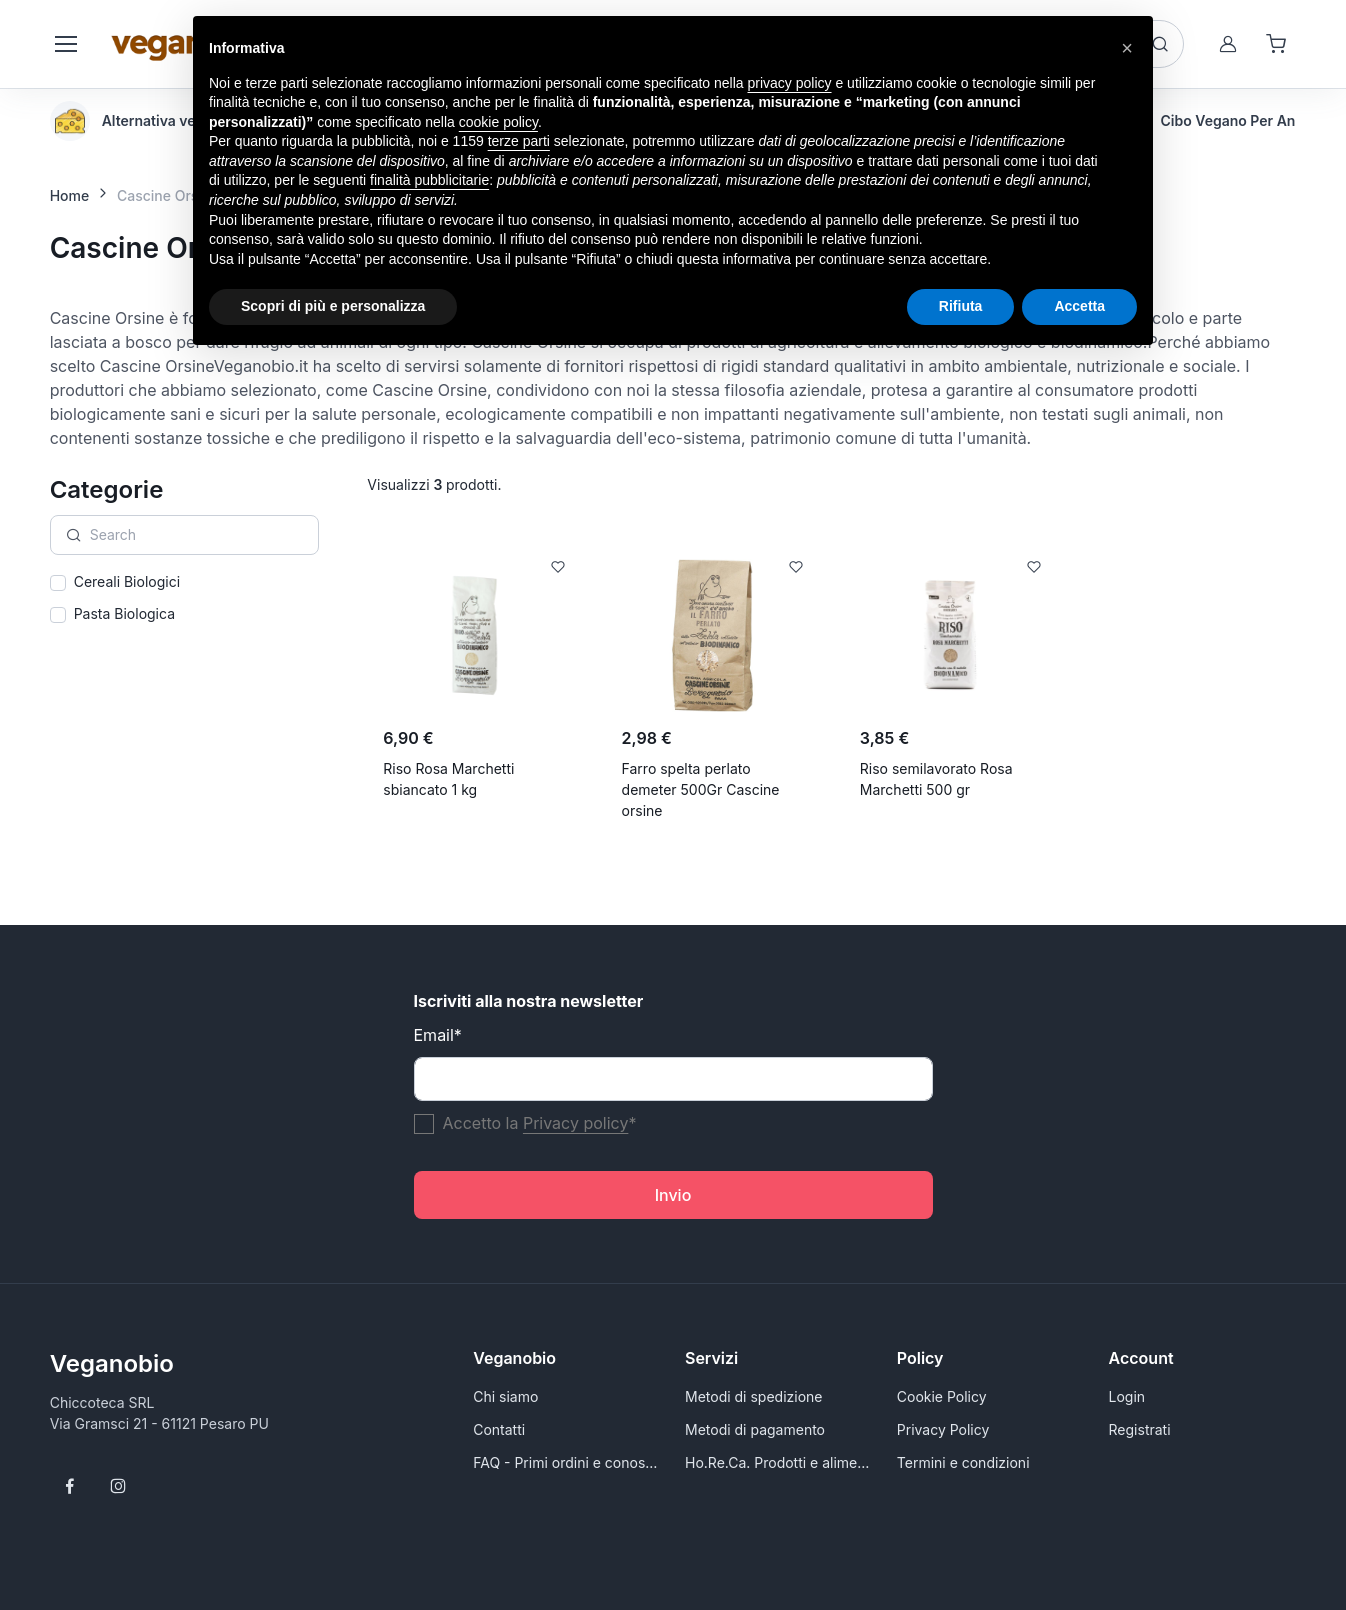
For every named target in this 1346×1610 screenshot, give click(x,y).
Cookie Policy (942, 1396)
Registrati (1140, 1429)
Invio (673, 1195)
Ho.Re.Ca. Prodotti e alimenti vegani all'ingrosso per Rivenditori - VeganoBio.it (779, 1462)
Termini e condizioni (963, 1462)
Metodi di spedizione (753, 1396)
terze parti (519, 141)
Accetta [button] (1079, 306)
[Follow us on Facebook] (70, 1486)
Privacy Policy (943, 1429)
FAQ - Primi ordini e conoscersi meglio (567, 1462)
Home (70, 195)
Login (1127, 1396)
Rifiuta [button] (961, 306)
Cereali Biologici (127, 581)
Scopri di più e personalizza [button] (333, 306)
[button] (1127, 48)
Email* (438, 1035)
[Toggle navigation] (65, 44)
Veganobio (112, 1363)
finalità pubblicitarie (429, 180)
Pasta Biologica (124, 613)
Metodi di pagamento (755, 1429)
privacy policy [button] (790, 83)
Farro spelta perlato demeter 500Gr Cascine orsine (701, 789)
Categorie (107, 489)
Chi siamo (505, 1396)
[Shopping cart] (1276, 44)
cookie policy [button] (498, 122)
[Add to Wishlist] (558, 567)
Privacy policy (575, 1123)
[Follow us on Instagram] (118, 1486)
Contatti (499, 1429)
